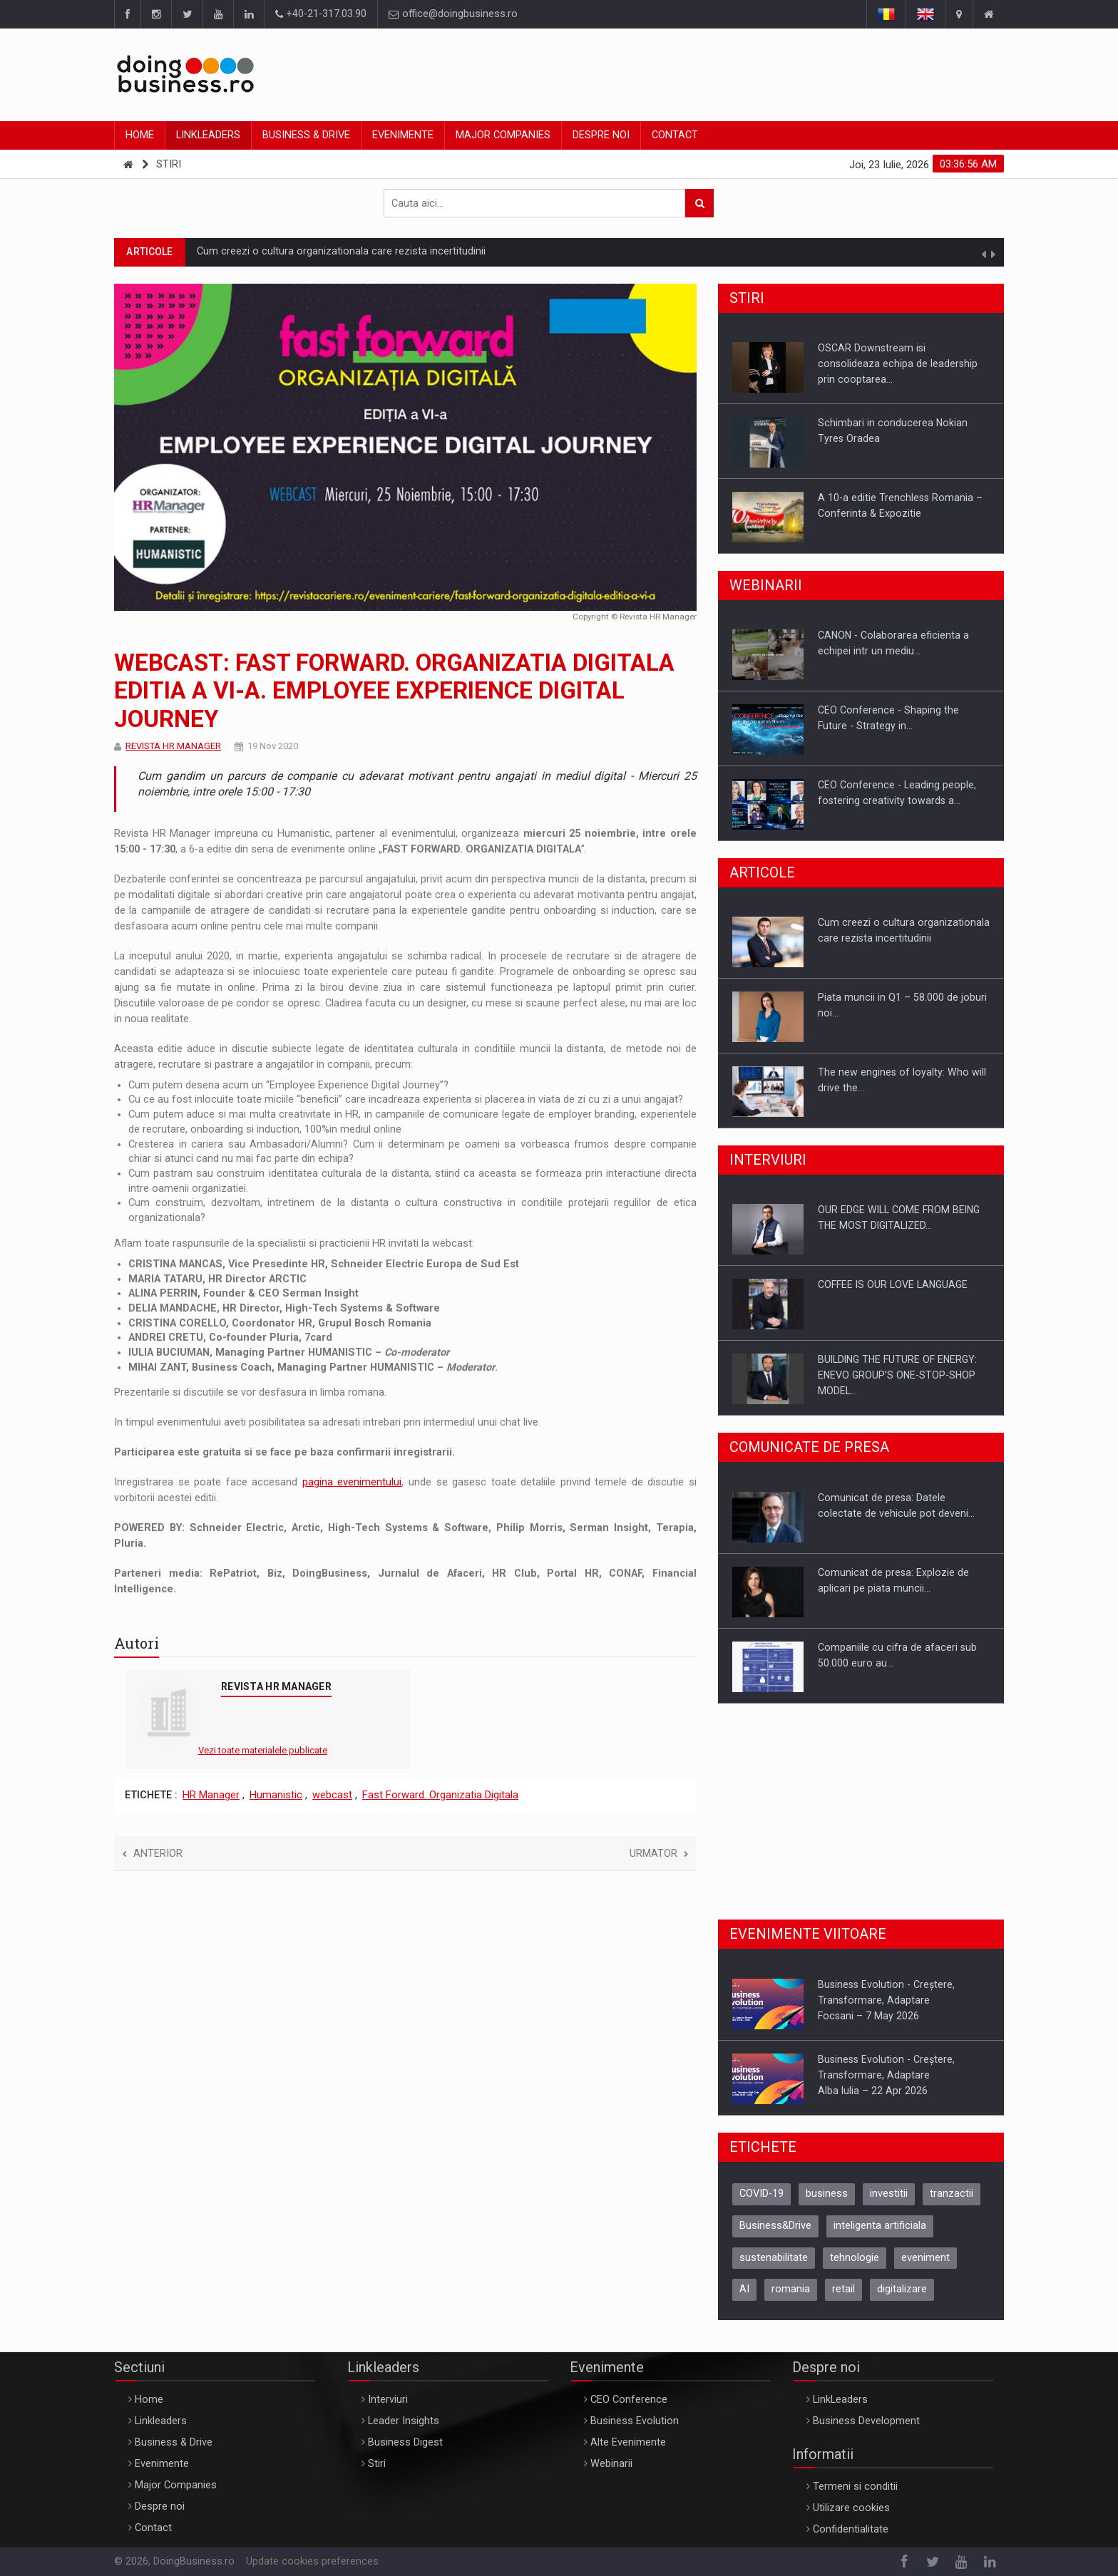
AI (744, 2289)
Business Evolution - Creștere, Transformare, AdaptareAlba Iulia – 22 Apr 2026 (886, 2075)
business (827, 2194)
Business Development (866, 2421)
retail (843, 2289)
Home (139, 135)
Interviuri (388, 2400)
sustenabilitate (773, 2258)
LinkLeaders (840, 2400)
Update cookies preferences (312, 2561)
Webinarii (611, 2464)
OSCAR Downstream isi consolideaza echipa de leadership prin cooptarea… (898, 363)
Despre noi (601, 135)
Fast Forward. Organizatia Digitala (440, 1795)
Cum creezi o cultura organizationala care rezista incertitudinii (341, 251)
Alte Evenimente (628, 2442)
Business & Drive (306, 135)
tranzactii (951, 2194)
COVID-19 (761, 2194)
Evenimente (403, 135)
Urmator (659, 1854)
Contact (675, 135)
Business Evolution (634, 2421)
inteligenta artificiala (880, 2226)
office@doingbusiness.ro (453, 14)
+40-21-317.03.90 (320, 14)
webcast (332, 1795)
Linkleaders (208, 135)
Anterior (153, 1854)
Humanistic (276, 1795)
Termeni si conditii (855, 2486)
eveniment (925, 2258)
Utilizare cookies (851, 2508)
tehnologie (854, 2258)
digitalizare (902, 2289)
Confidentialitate (850, 2529)
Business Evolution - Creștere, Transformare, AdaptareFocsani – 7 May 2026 (886, 2000)
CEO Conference (628, 2400)
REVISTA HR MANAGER (173, 746)
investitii (889, 2194)
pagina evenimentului (352, 1482)
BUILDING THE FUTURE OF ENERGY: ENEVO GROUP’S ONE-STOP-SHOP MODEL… (897, 1375)
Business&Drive (775, 2226)
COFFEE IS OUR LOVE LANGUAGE (893, 1284)
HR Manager (211, 1795)
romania (790, 2289)
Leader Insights (403, 2421)
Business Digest (405, 2442)
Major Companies (503, 135)
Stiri (168, 164)
